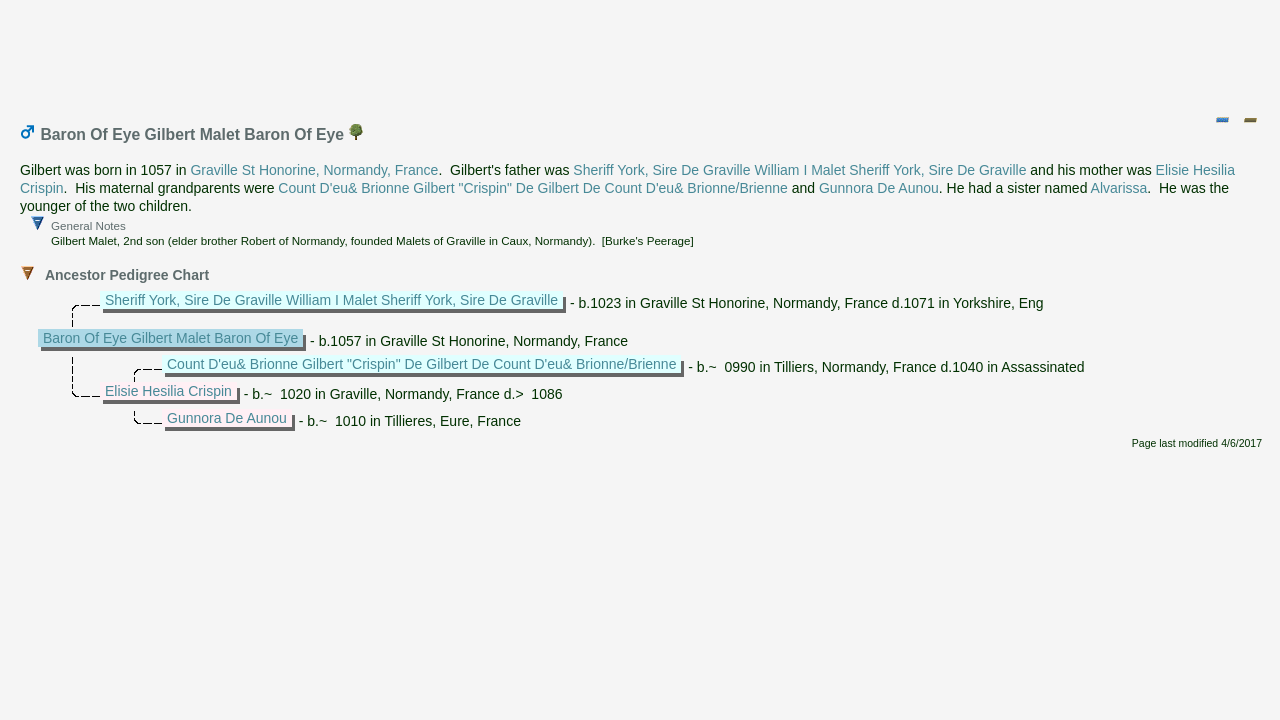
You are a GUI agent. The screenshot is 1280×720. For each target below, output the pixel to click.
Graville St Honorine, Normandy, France (314, 170)
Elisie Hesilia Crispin (168, 391)
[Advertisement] (641, 53)
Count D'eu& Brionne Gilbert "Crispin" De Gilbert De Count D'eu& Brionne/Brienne (532, 188)
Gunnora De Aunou (879, 188)
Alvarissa (1119, 188)
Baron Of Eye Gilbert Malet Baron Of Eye (170, 338)
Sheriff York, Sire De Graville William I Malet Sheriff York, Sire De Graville (799, 170)
